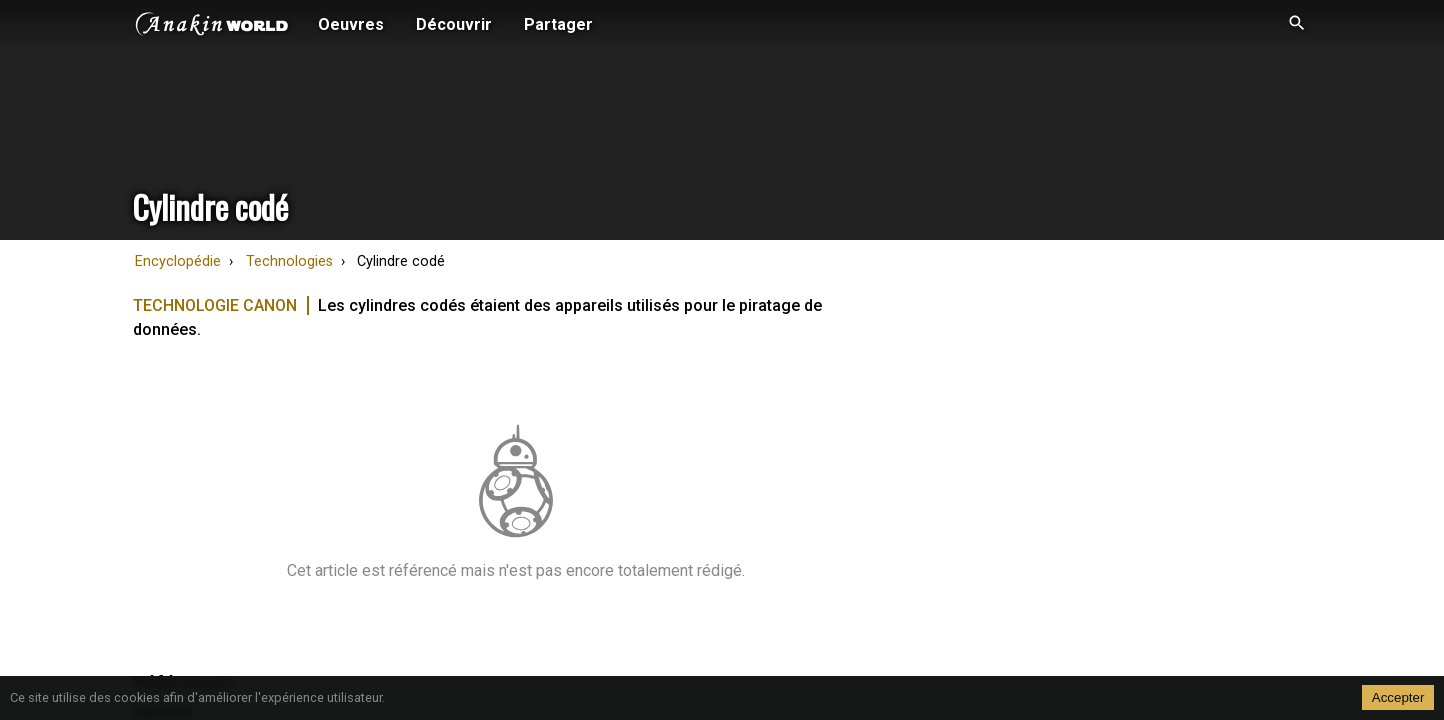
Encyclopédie (178, 261)
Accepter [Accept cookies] (1398, 697)
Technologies (289, 261)
